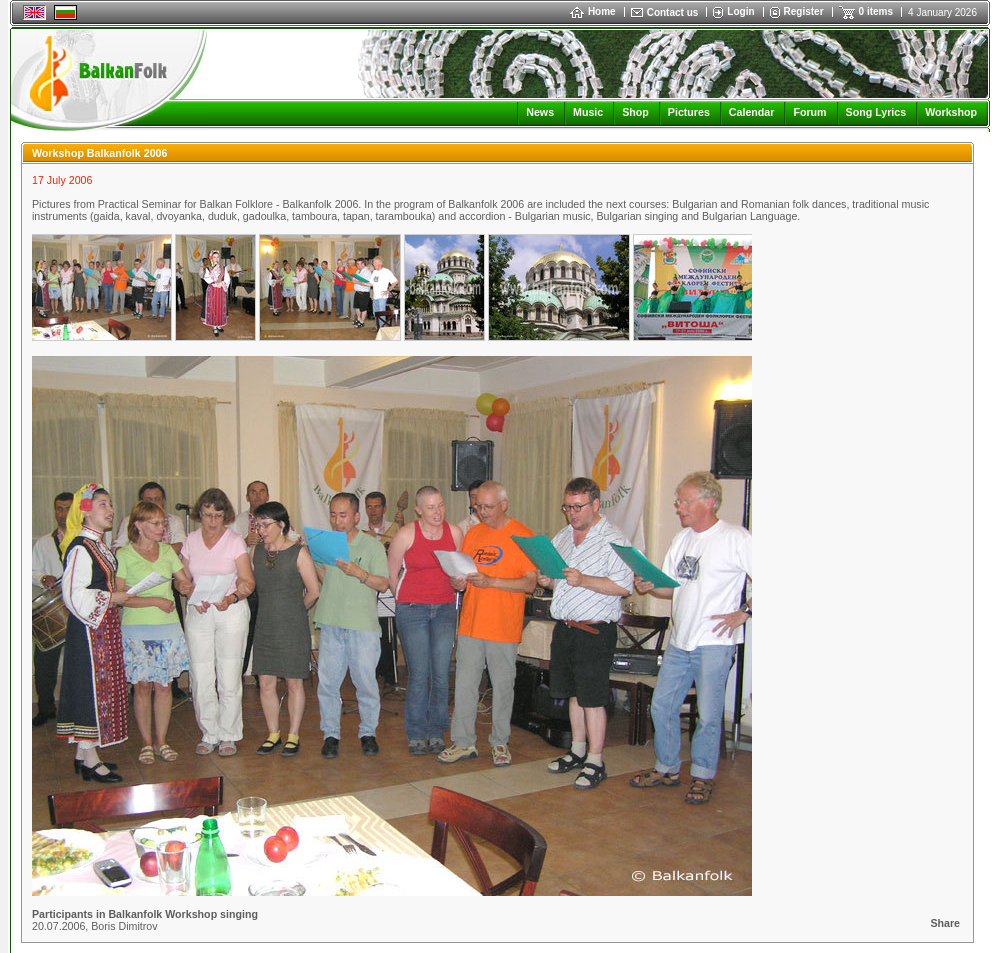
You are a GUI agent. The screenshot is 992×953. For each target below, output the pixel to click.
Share (945, 923)
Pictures (689, 112)
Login (740, 11)
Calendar (752, 112)
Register (804, 11)
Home (593, 11)
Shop (635, 112)
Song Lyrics (876, 112)
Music (588, 112)
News (540, 112)
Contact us (673, 12)
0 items (876, 11)
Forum (809, 112)
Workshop (951, 112)
